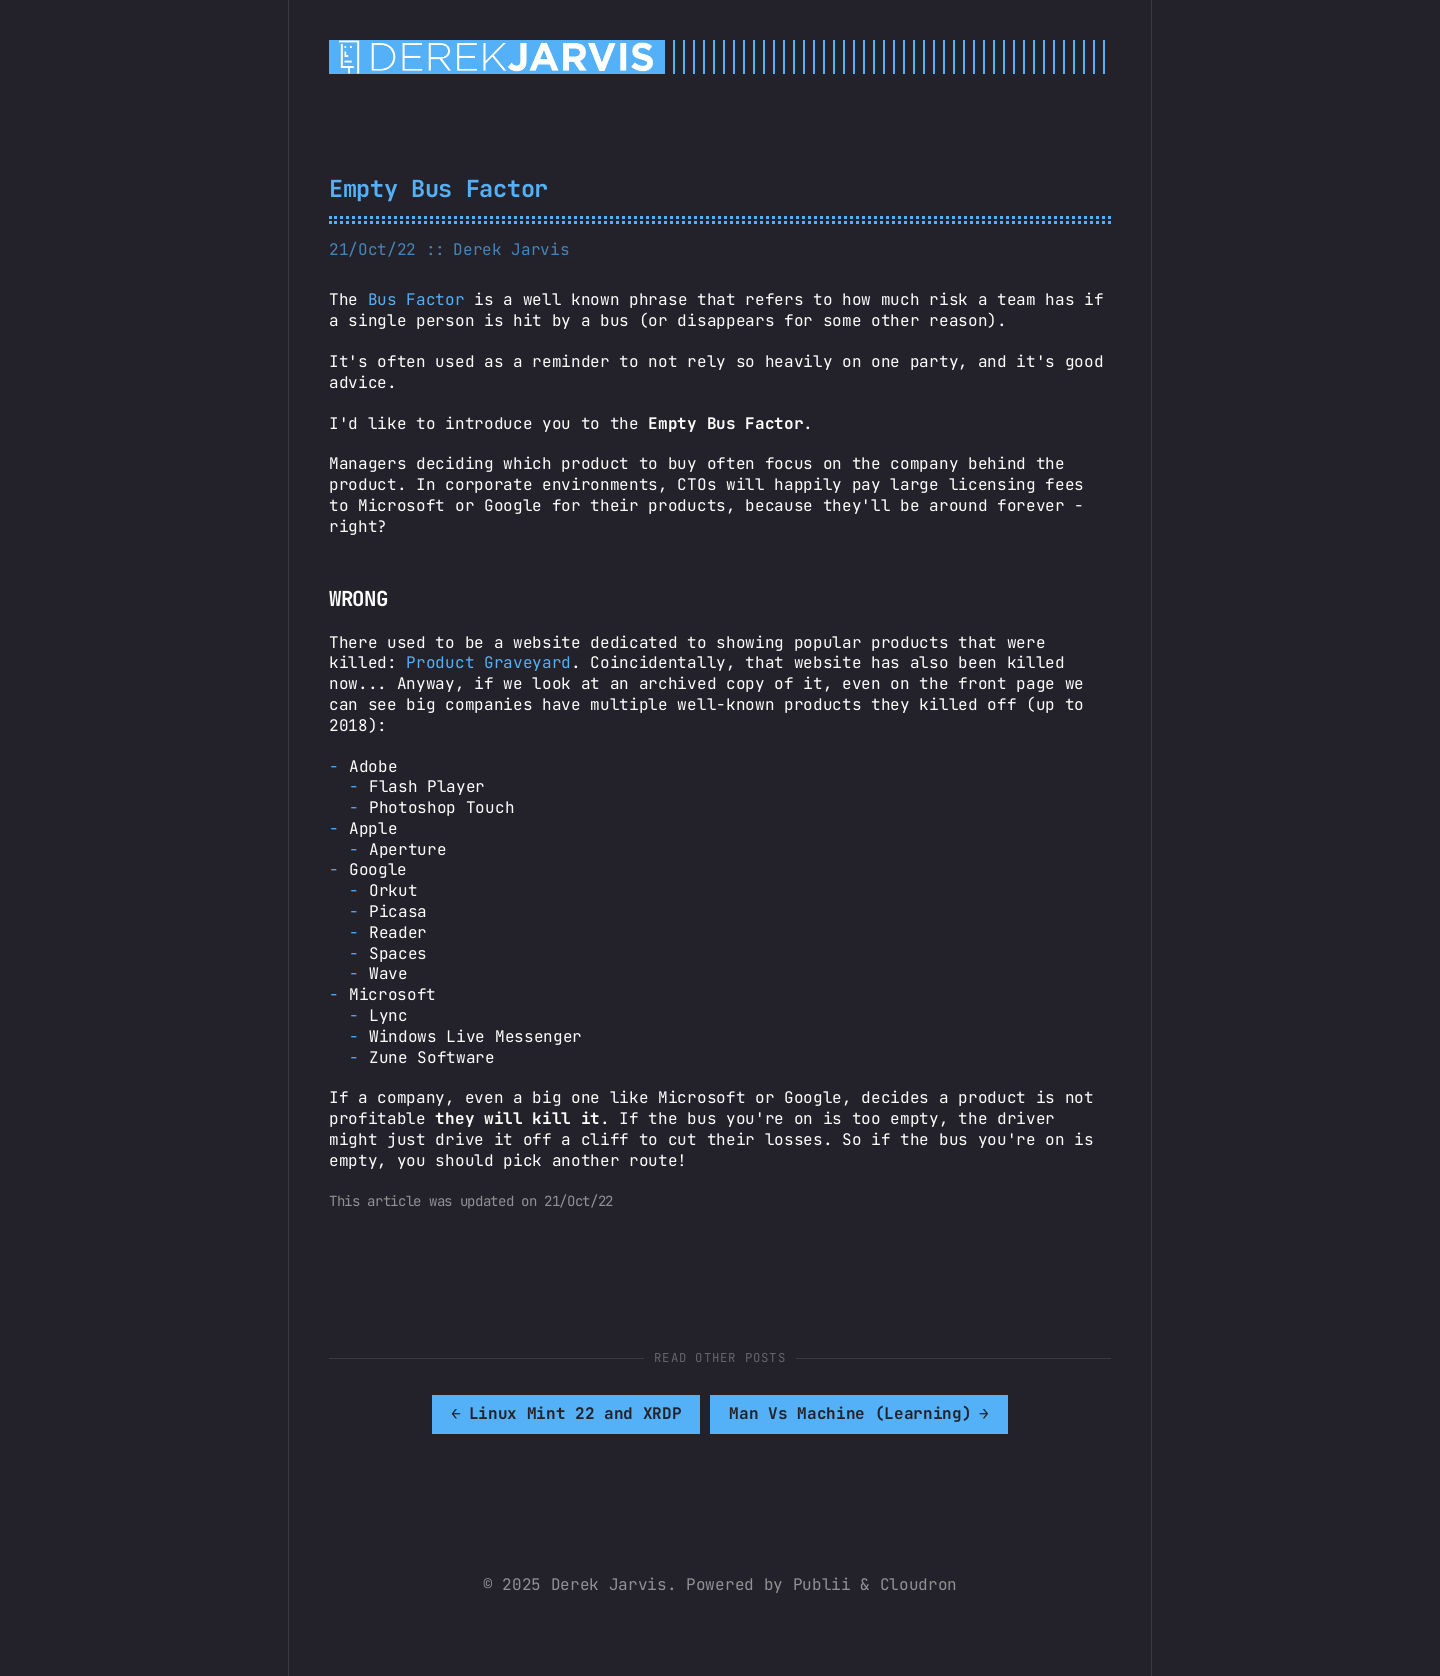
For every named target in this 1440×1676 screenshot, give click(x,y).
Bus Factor (416, 299)
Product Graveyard (488, 662)
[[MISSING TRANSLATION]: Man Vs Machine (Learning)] (859, 1414)
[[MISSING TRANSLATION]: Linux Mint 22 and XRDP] (566, 1414)
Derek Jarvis (511, 249)
